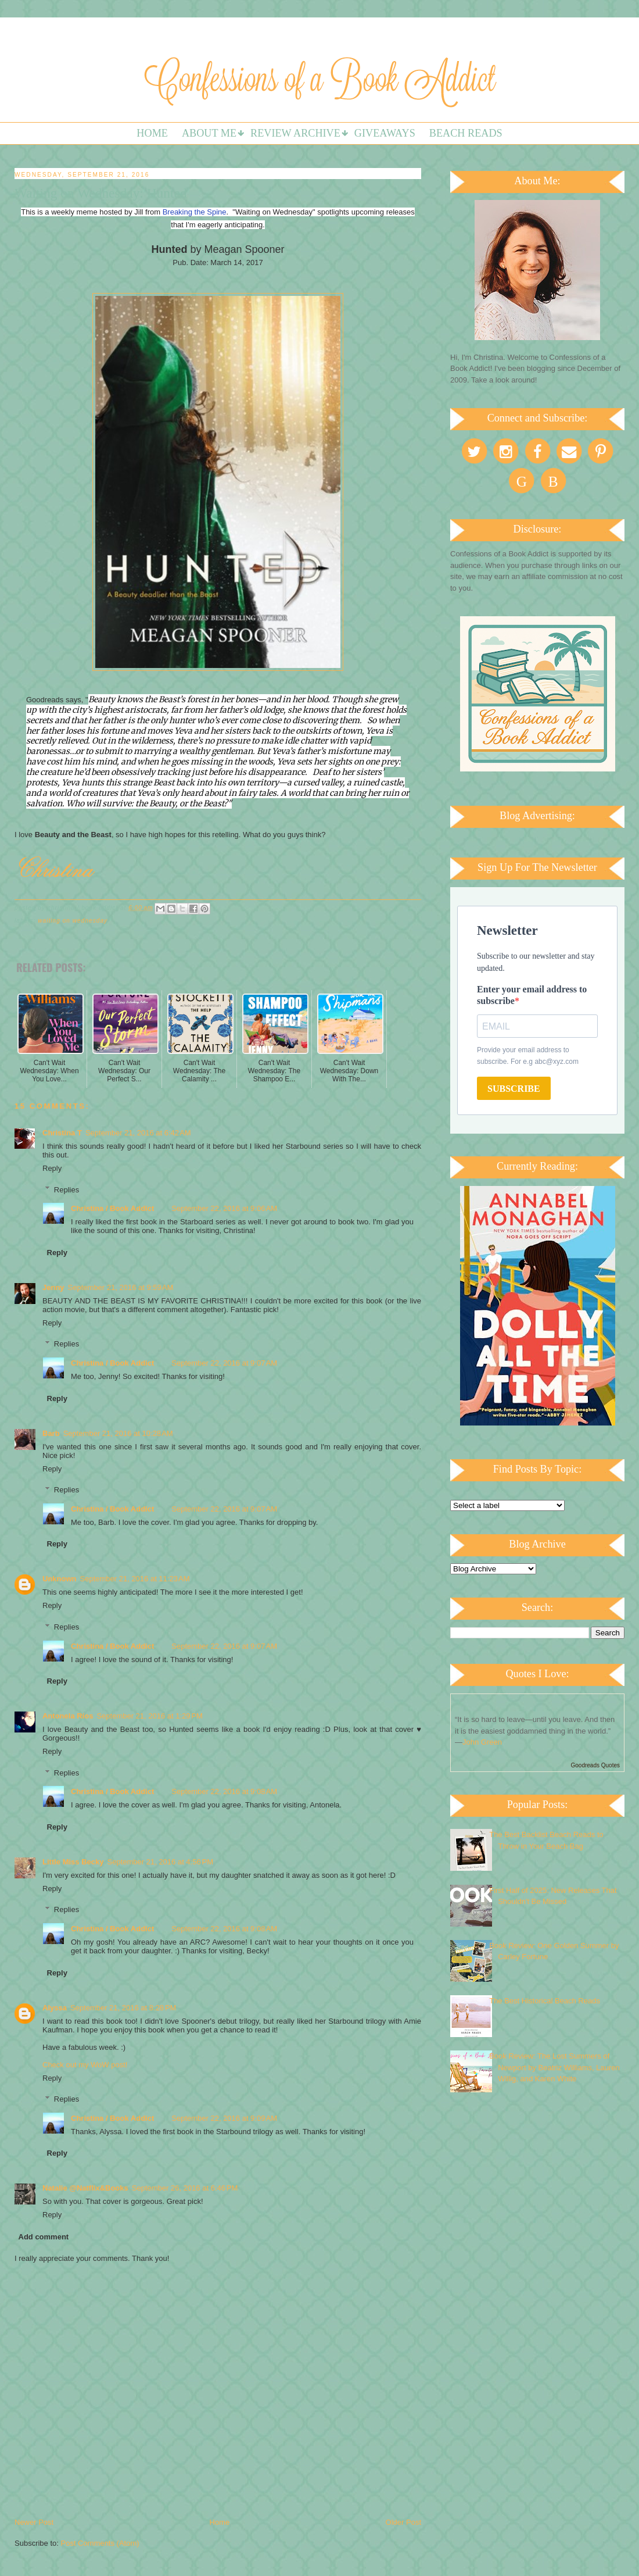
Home (152, 133)
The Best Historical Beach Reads (544, 2000)
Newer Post (34, 2522)
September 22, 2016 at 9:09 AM (224, 2118)
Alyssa (54, 2007)
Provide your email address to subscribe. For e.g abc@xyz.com (528, 1056)
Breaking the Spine (195, 212)
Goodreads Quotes (595, 1765)
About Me (209, 133)
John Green (482, 1742)
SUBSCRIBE (513, 1089)
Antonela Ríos (67, 1716)
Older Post (403, 2522)
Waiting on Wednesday (72, 920)
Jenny (53, 1287)
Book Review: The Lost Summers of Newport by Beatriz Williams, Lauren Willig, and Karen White (554, 2067)
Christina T (62, 1132)
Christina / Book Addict (112, 1208)
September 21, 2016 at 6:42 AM (138, 1132)
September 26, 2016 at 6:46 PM (185, 2188)
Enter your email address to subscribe (532, 995)
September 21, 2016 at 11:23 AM (135, 1578)
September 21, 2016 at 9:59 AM (121, 1287)
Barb (51, 1433)
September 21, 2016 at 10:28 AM (118, 1433)
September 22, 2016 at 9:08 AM (224, 1791)
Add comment (44, 2236)
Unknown (59, 1578)
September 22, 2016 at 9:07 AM (224, 1363)
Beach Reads (465, 133)
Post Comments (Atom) (100, 2543)
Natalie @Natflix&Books (85, 2188)
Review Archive (295, 133)
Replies (66, 1189)
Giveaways (384, 133)
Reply (52, 1168)
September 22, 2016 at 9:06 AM (224, 1208)
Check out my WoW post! (84, 2064)
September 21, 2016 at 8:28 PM (123, 2007)
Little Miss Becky (73, 1861)
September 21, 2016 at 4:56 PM (160, 1861)
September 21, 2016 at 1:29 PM (149, 1716)
